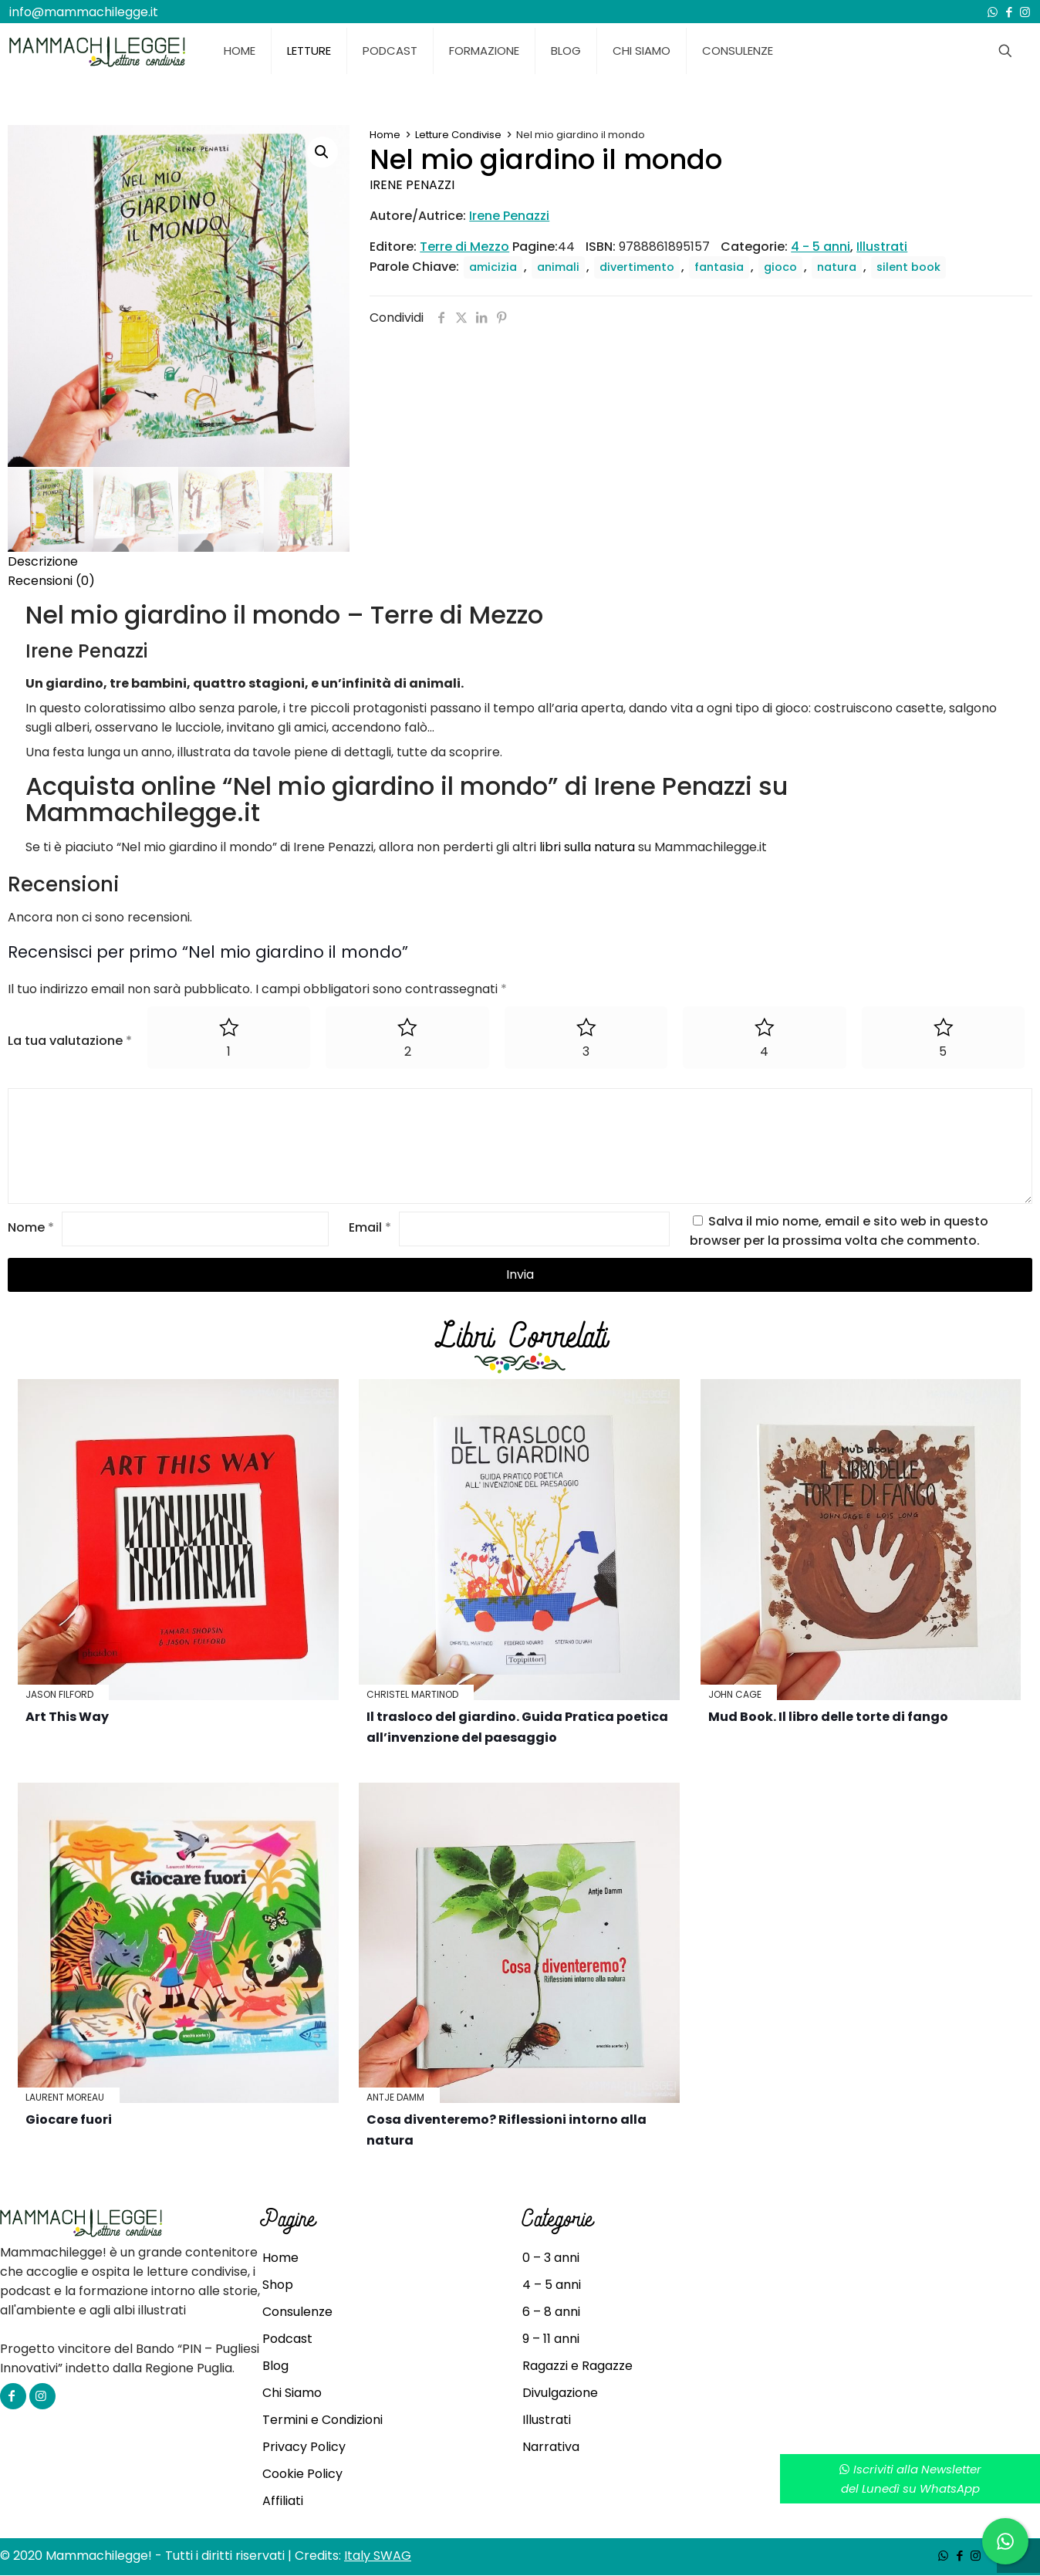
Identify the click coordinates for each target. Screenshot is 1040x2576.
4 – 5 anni (551, 2285)
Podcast (287, 2339)
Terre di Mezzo (464, 246)
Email (370, 1228)
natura (836, 267)
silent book (908, 267)
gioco (780, 267)
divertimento (636, 267)
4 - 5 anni (820, 246)
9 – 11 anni (550, 2339)
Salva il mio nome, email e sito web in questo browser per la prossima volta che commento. (839, 1230)
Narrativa (550, 2447)
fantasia (719, 267)
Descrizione (43, 561)
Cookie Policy (302, 2474)
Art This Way (67, 1717)
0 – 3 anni (550, 2258)
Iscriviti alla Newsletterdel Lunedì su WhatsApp (910, 2479)
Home (385, 134)
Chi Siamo (292, 2393)
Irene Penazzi (412, 185)
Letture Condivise (458, 134)
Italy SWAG (377, 2556)
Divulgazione (560, 2393)
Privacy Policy (304, 2447)
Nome (31, 1228)
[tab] (520, 561)
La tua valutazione (70, 1041)
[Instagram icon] (1025, 12)
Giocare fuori (68, 2120)
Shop (277, 2285)
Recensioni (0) (51, 581)
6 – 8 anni (551, 2312)
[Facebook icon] (1009, 12)
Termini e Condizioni (322, 2420)
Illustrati (881, 246)
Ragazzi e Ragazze (577, 2366)
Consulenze (297, 2312)
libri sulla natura (587, 847)
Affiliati (282, 2501)
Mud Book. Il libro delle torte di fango (828, 1717)
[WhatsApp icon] (992, 12)
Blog (275, 2366)
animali (558, 267)
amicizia (493, 267)
